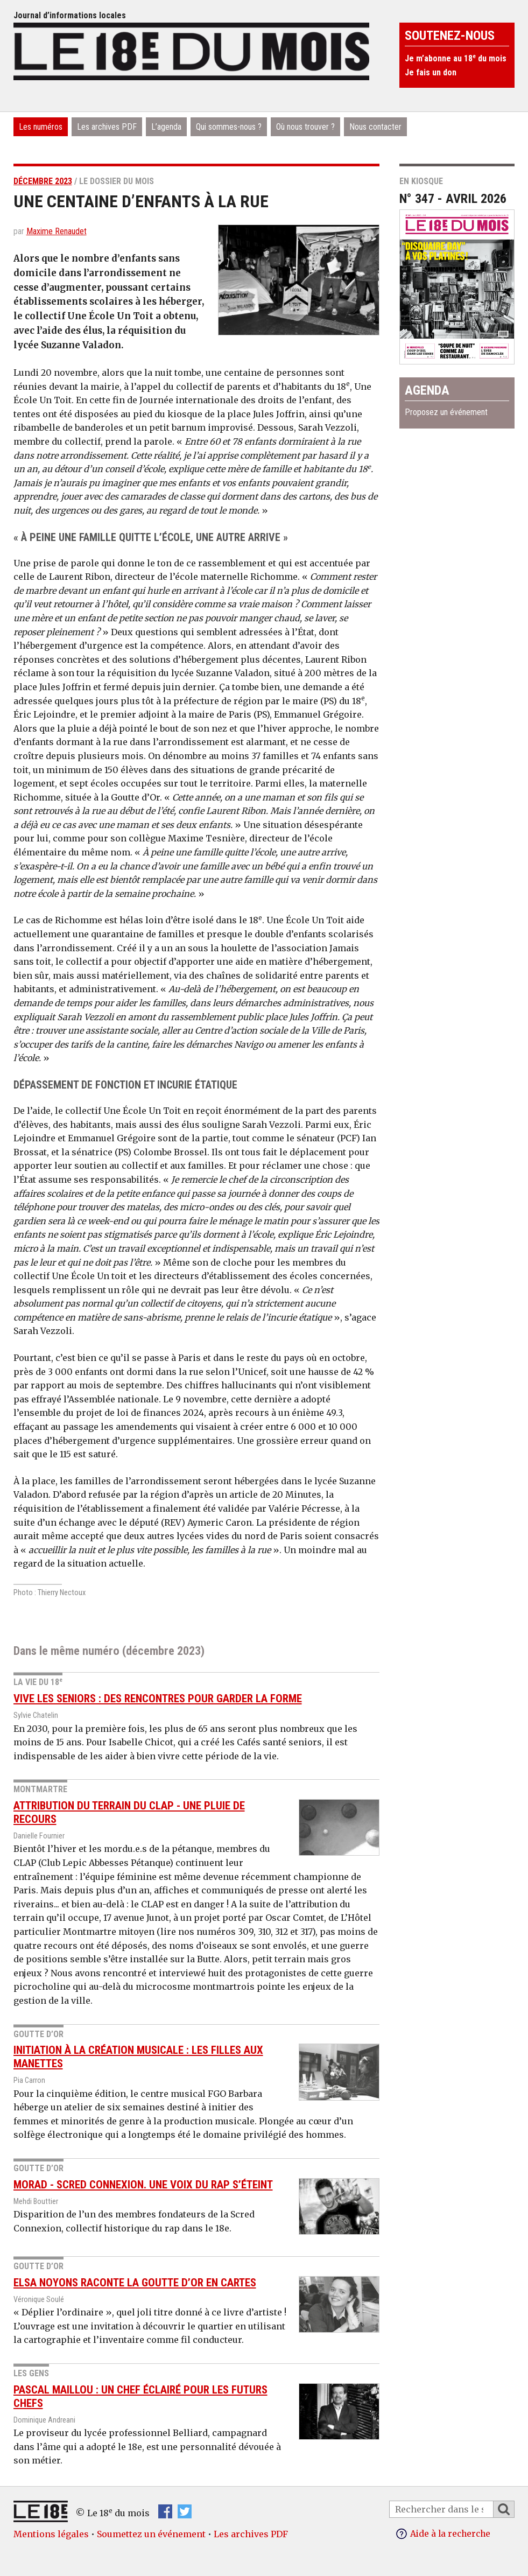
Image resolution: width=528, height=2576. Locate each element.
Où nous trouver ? (305, 127)
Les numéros (40, 127)
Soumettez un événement (151, 2534)
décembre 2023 (42, 181)
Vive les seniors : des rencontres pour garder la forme (157, 1698)
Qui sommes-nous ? (229, 127)
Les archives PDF (107, 127)
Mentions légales (51, 2534)
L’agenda (166, 127)
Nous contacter (375, 127)
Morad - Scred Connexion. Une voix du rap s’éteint (143, 2184)
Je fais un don (430, 72)
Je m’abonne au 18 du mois (455, 58)
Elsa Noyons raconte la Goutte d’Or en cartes (134, 2282)
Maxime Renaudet (56, 231)
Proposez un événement (446, 412)
